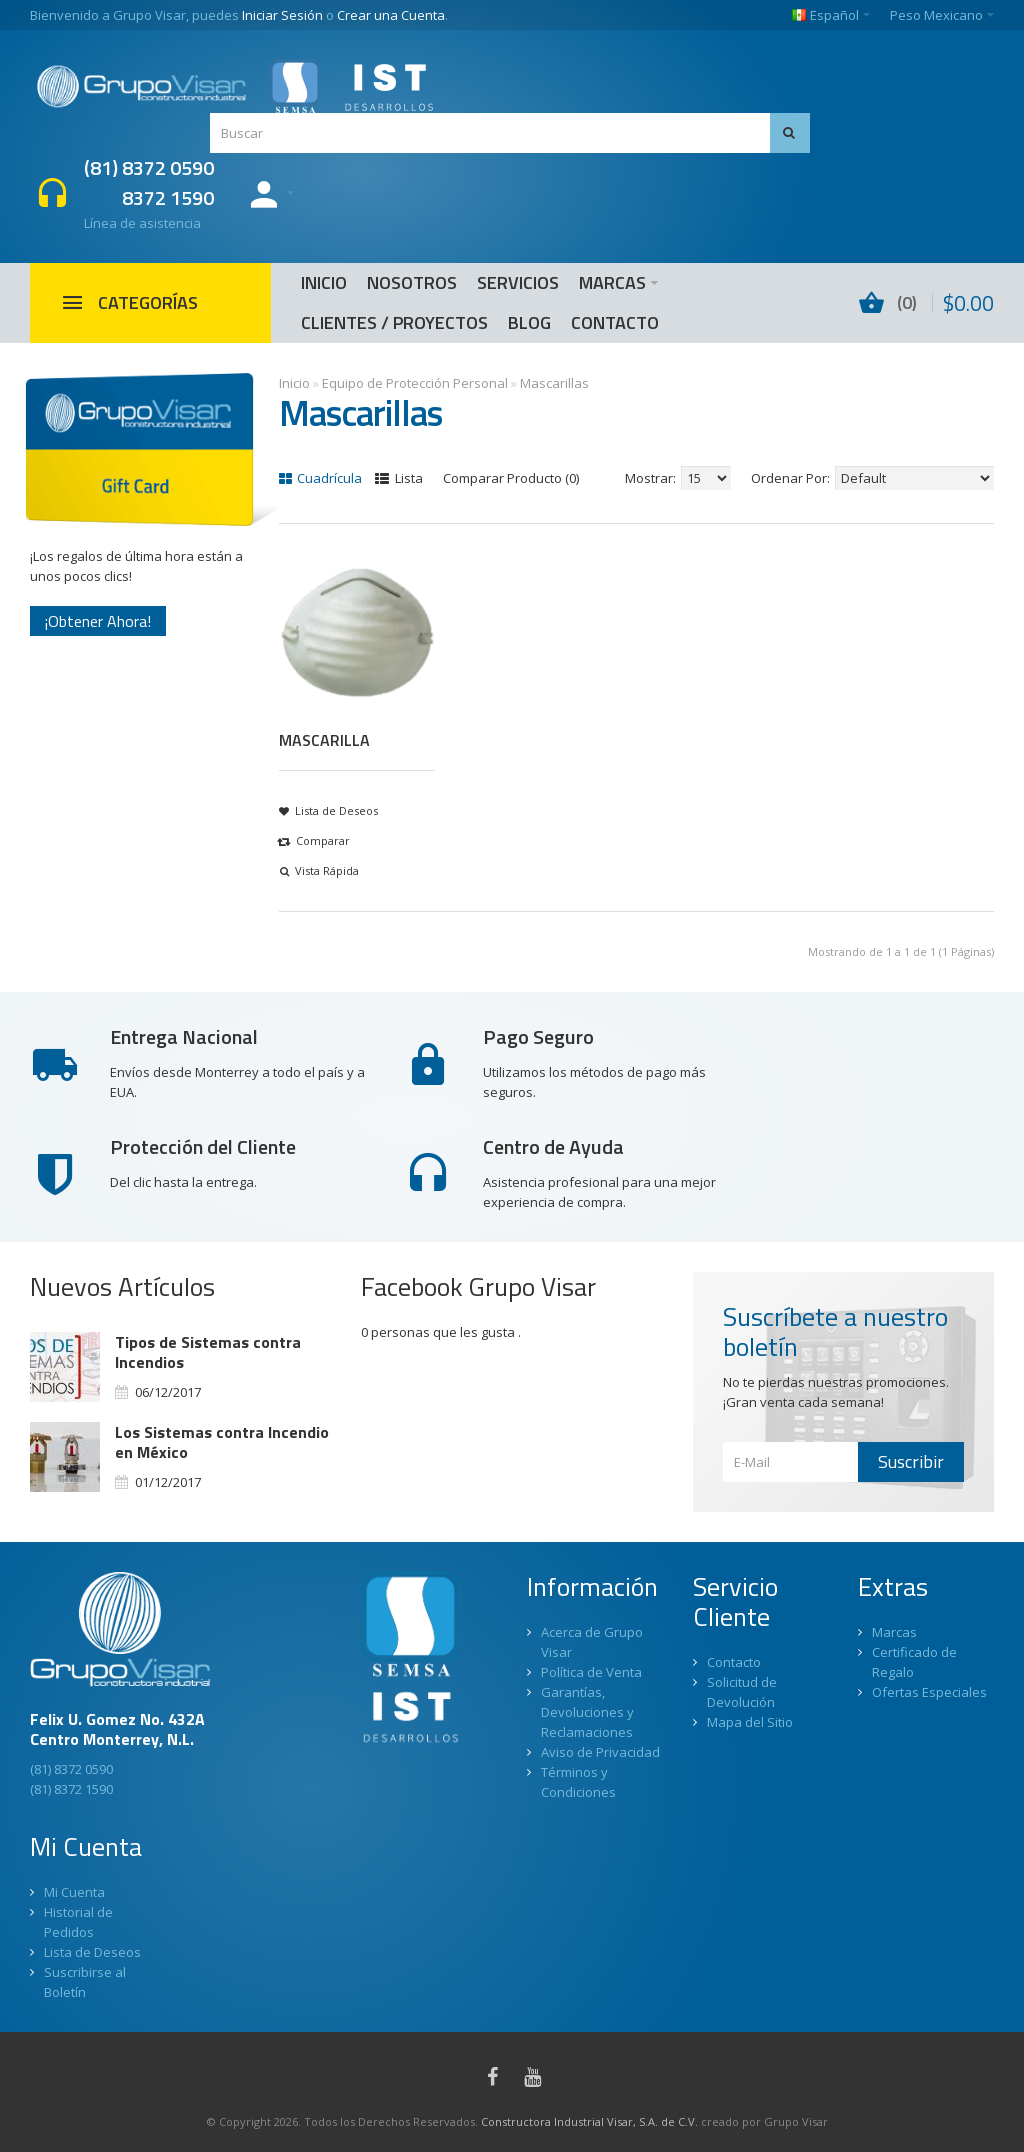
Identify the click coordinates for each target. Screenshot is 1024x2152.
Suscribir (911, 1461)
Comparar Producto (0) (511, 478)
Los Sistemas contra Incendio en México (222, 1442)
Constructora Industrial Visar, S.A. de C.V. (589, 2121)
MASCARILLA (324, 740)
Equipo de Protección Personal (415, 383)
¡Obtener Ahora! (98, 621)
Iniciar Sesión (282, 15)
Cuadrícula (321, 478)
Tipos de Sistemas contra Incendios (208, 1352)
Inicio (294, 383)
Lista (399, 478)
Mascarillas (554, 383)
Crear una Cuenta (391, 15)
